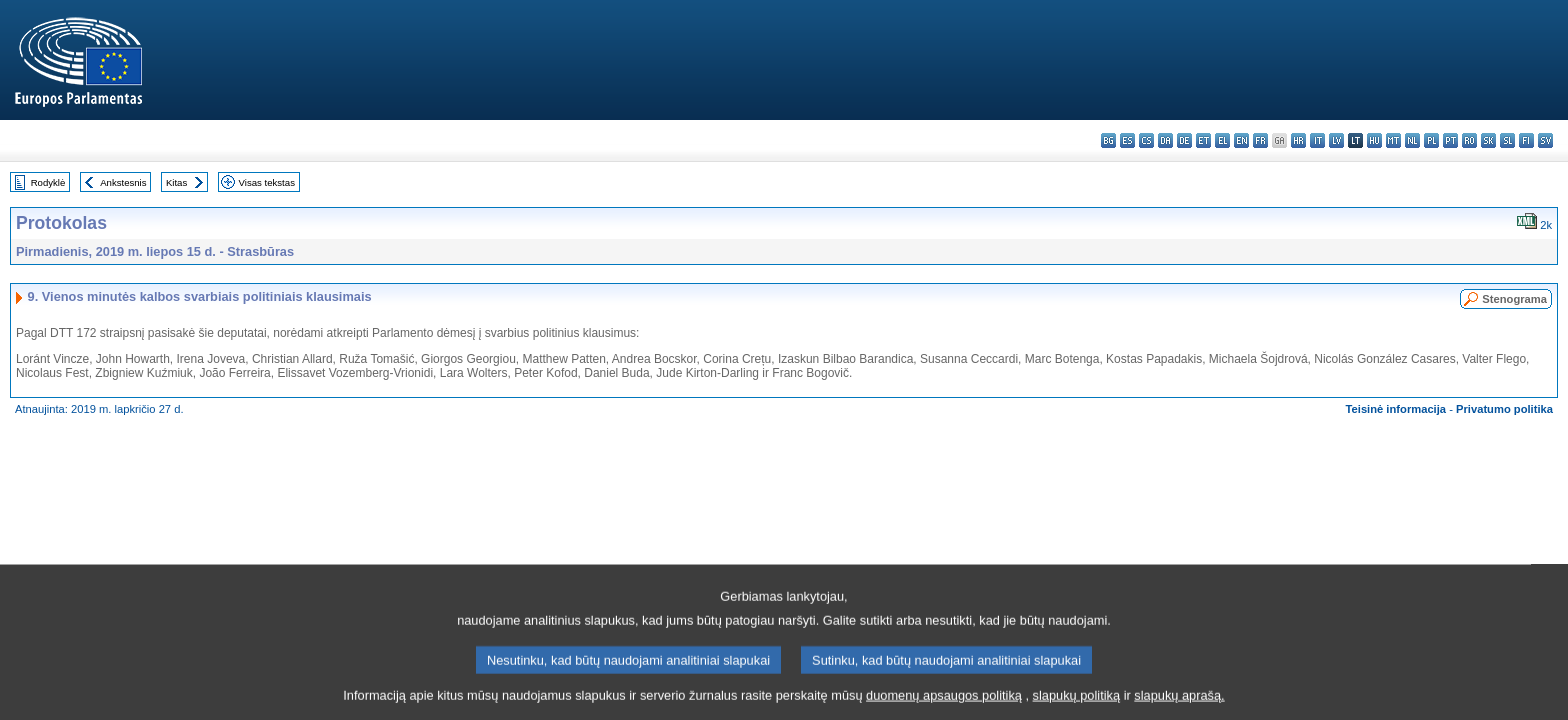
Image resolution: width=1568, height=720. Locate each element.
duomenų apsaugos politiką (944, 705)
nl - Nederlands (1412, 140)
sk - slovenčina (1488, 140)
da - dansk (1165, 140)
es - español (1127, 140)
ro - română (1469, 140)
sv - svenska (1545, 140)
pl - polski (1431, 140)
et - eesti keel (1203, 140)
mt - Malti (1393, 140)
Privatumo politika (1504, 409)
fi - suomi (1526, 140)
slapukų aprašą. (1179, 705)
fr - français (1260, 140)
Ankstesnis (123, 182)
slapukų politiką (1077, 705)
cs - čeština (1146, 140)
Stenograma (1514, 299)
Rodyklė (48, 182)
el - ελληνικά (1222, 140)
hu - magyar (1374, 140)
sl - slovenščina (1507, 140)
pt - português (1450, 140)
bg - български (1108, 140)
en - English (1241, 140)
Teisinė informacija (1396, 409)
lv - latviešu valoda (1336, 140)
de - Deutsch (1184, 140)
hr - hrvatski (1298, 140)
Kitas (176, 182)
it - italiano (1317, 140)
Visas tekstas (267, 182)
